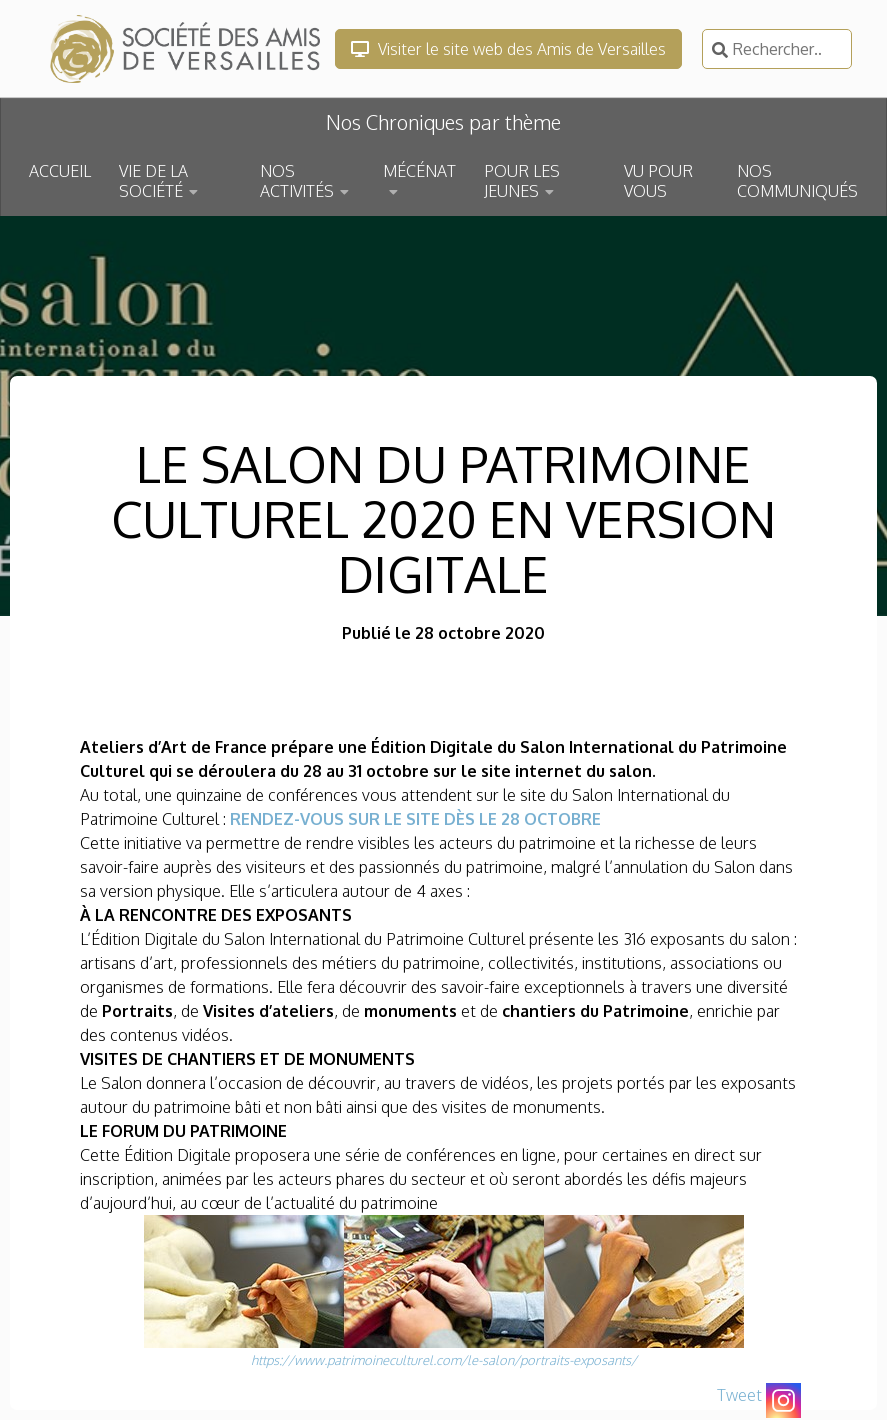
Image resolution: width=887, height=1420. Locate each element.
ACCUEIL (60, 171)
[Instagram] (783, 1400)
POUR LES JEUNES (522, 181)
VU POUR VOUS (658, 181)
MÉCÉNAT (419, 171)
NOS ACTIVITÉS (297, 181)
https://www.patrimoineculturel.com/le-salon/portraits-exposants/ (444, 1360)
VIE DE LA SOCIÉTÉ (153, 181)
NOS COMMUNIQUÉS (797, 181)
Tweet (739, 1395)
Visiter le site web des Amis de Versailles (508, 49)
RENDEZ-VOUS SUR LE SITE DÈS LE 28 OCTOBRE (415, 819)
